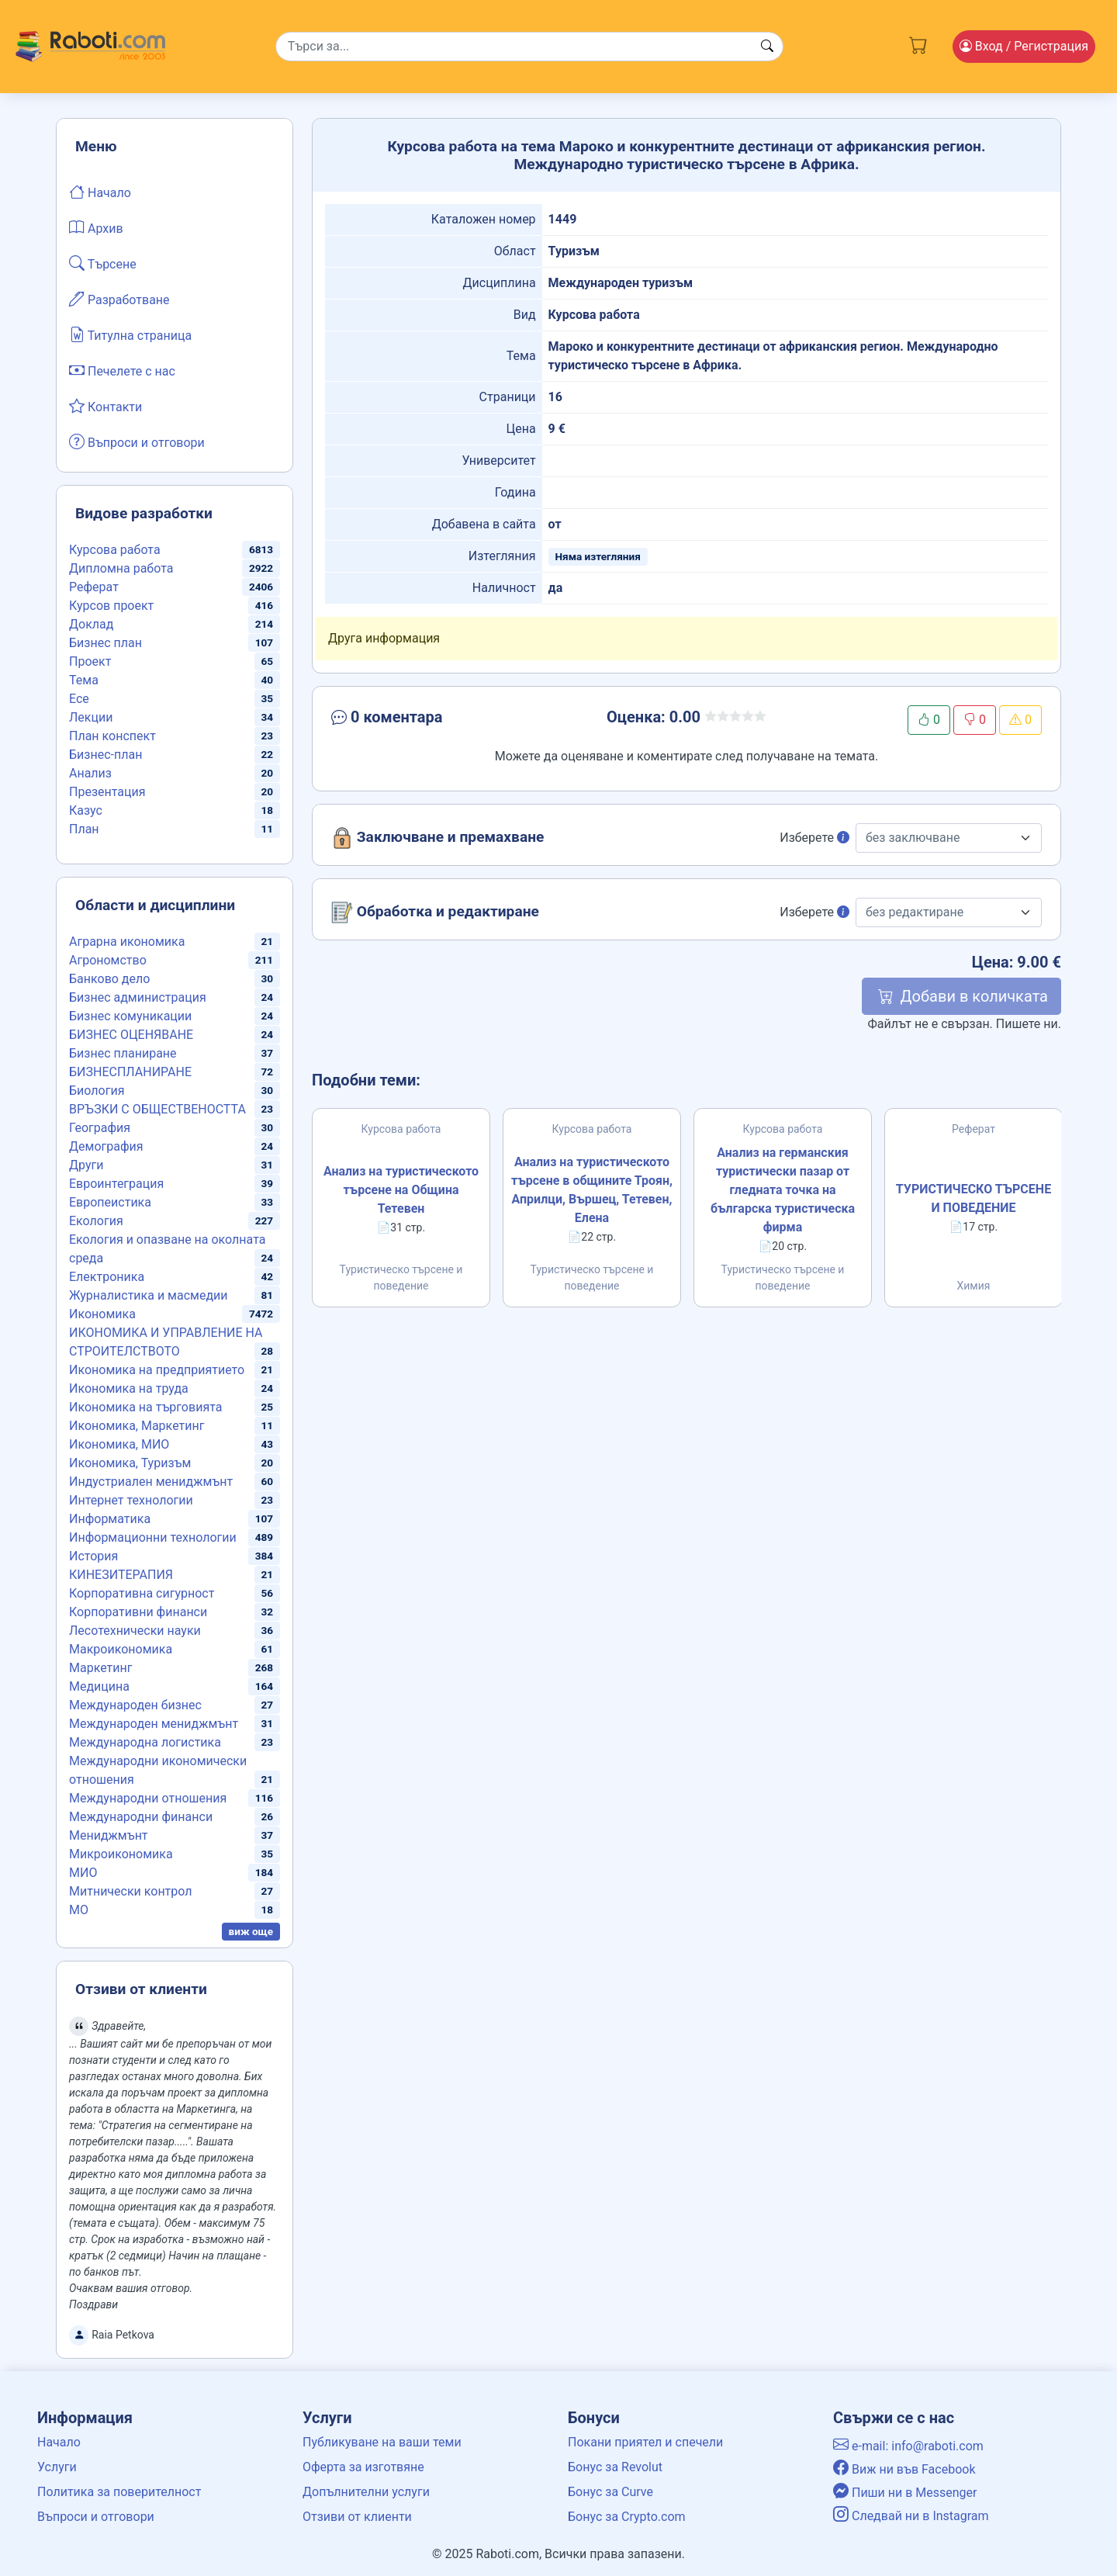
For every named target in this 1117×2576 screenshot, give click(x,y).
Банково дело (109, 978)
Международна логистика (145, 1742)
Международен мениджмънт (153, 1723)
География (99, 1127)
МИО (83, 1872)
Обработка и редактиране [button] (435, 912)
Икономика (102, 1314)
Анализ (90, 773)
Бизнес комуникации (130, 1016)
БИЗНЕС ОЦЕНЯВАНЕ (131, 1034)
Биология (96, 1090)
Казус (85, 810)
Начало (100, 191)
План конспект (112, 736)
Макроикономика (120, 1649)
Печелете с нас (122, 370)
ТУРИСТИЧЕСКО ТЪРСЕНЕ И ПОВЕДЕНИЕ (973, 1198)
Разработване (119, 298)
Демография (106, 1146)
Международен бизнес (135, 1705)
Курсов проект (111, 605)
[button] (443, 720)
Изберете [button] (814, 837)
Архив (96, 227)
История (93, 1556)
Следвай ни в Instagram (911, 2515)
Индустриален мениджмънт (151, 1481)
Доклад (91, 624)
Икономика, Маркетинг (136, 1425)
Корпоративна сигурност (141, 1593)
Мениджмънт (108, 1835)
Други (86, 1165)
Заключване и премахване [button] (437, 838)
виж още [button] (251, 1931)
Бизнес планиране (123, 1053)
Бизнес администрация (137, 997)
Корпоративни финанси (138, 1612)
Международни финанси (141, 1816)
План (84, 829)
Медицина (99, 1686)
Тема (84, 680)
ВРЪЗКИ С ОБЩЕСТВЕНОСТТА (157, 1109)
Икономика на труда (128, 1388)
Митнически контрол (130, 1891)
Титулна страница (130, 334)
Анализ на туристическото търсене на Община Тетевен (401, 1190)
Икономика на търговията (145, 1407)
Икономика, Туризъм (130, 1463)
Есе (79, 698)
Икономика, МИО (119, 1444)
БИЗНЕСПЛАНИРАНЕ (130, 1072)
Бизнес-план (105, 754)
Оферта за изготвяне (363, 2467)
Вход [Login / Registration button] (1024, 46)
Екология (96, 1221)
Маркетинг (100, 1667)
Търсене (103, 263)
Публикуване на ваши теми (382, 2442)
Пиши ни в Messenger (905, 2492)
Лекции (90, 717)
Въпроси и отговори (137, 441)
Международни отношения (148, 1798)
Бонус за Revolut (615, 2467)
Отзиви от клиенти (357, 2516)
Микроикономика (121, 1854)
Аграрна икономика (127, 941)
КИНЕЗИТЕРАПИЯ (121, 1574)
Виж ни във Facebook (904, 2469)
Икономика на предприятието (156, 1369)
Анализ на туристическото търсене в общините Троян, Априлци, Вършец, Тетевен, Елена (592, 1190)
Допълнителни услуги (366, 2491)
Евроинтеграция (116, 1183)
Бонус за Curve (610, 2491)
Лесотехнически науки (135, 1630)
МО (78, 1910)
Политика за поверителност (119, 2491)
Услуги (57, 2467)
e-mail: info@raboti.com (908, 2446)
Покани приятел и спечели (645, 2442)
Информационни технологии (153, 1537)
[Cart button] (918, 43)
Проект (90, 661)
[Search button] (767, 46)
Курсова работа (115, 549)
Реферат (94, 587)
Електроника (106, 1276)
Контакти (105, 405)
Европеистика (110, 1202)
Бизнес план (105, 642)
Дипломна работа (121, 568)
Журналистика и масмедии (148, 1295)
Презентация (107, 791)
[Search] (529, 46)
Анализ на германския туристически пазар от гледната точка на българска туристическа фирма (783, 1189)
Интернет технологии (131, 1500)
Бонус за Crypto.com (627, 2516)
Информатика (109, 1518)
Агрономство (108, 960)
